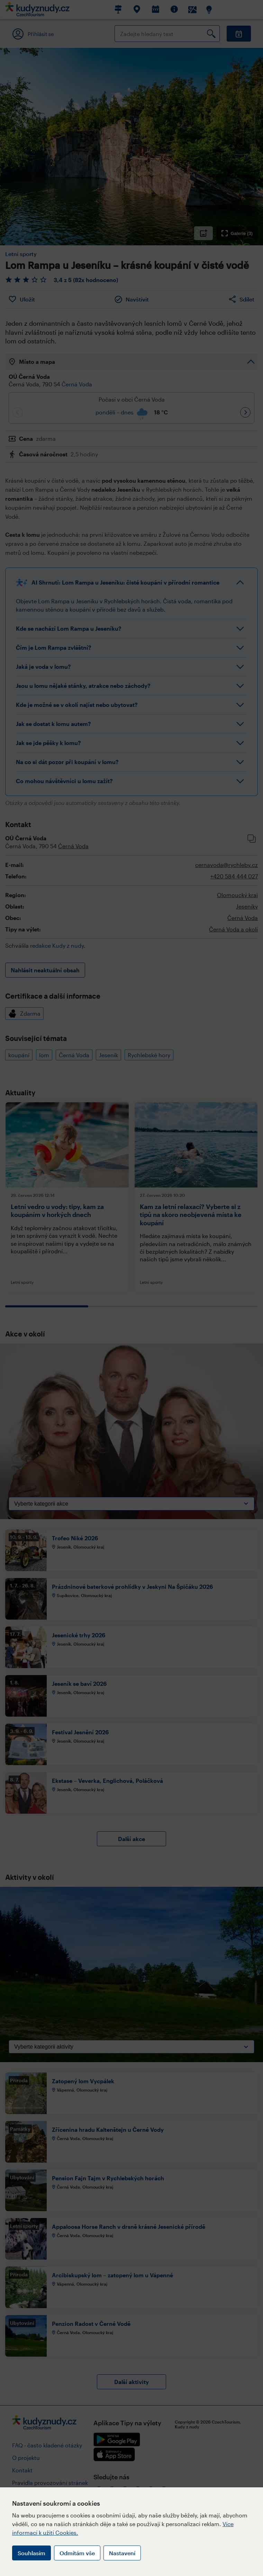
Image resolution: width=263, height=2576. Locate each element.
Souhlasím (31, 2553)
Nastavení (122, 2553)
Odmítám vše (77, 2553)
